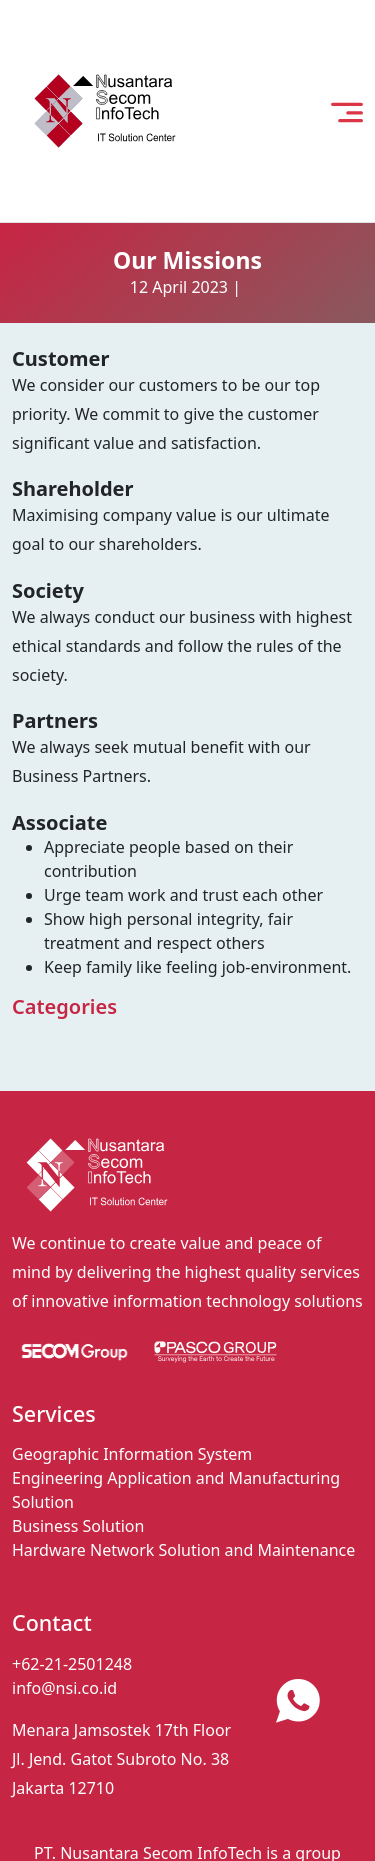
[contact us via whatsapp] (297, 1701)
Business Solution (78, 1526)
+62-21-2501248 (72, 1664)
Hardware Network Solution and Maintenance (183, 1550)
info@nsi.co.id (64, 1688)
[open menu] (347, 111)
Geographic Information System (132, 1454)
